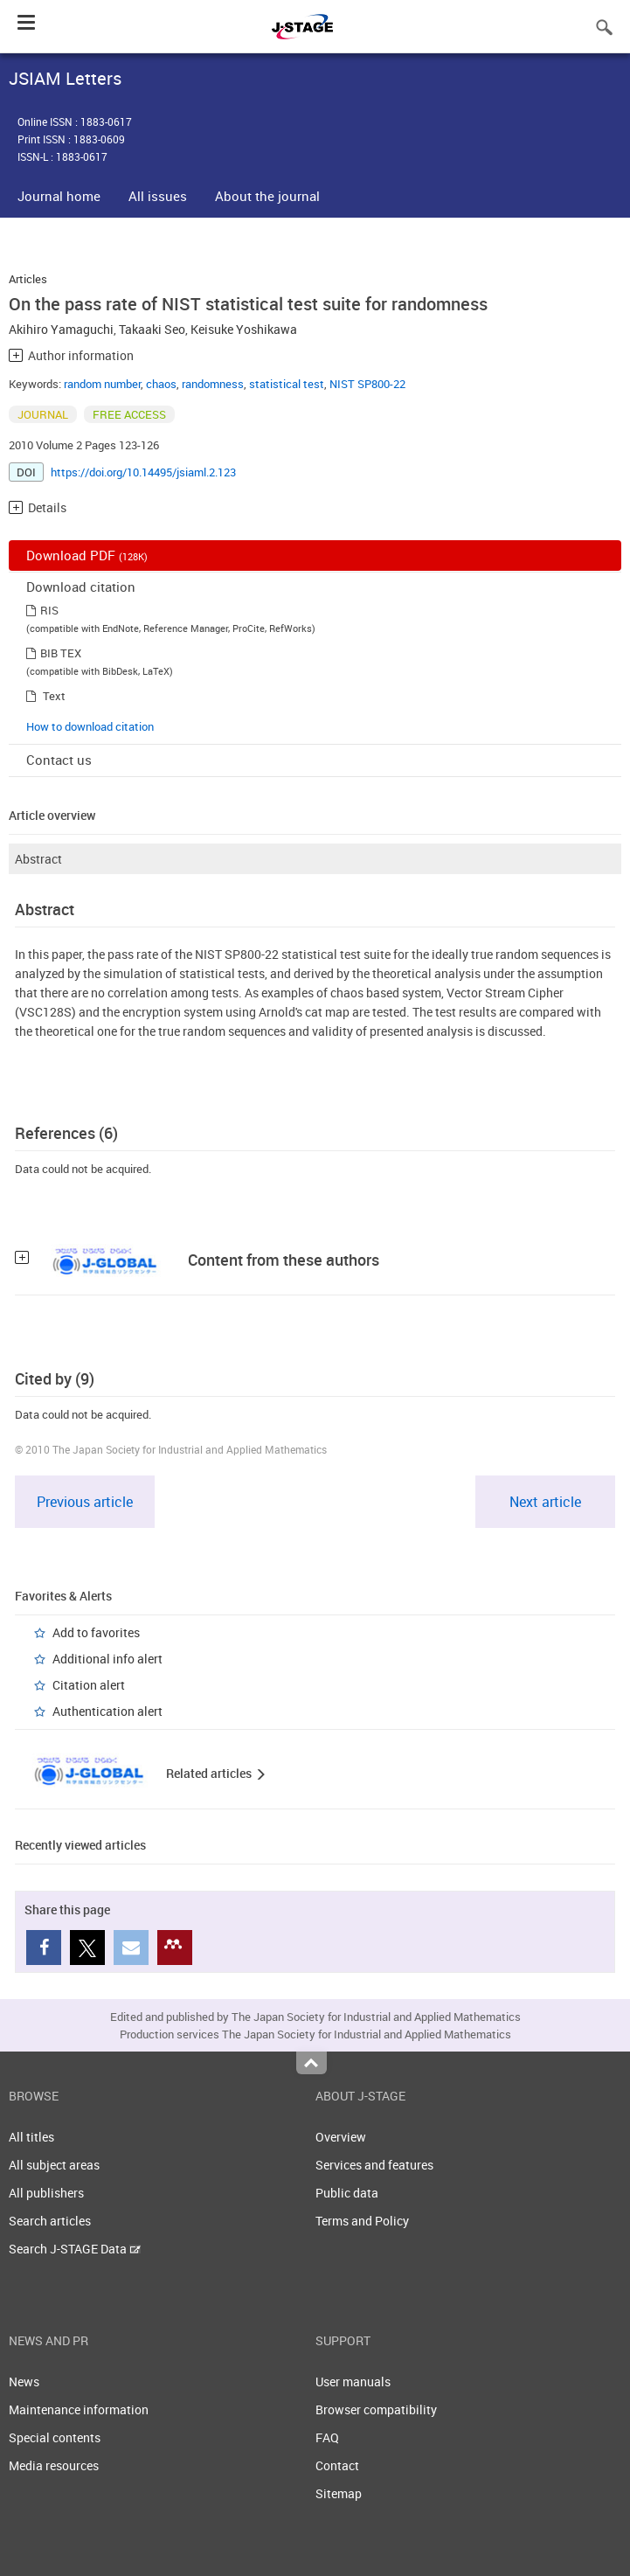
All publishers (46, 2192)
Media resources (54, 2465)
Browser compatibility (376, 2409)
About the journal (267, 196)
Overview (340, 2136)
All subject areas (54, 2164)
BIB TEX (60, 653)
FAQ (327, 2437)
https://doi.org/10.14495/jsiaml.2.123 (143, 472)
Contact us (59, 759)
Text (54, 696)
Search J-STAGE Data (75, 2248)
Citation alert (88, 1685)
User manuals (353, 2381)
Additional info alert (107, 1658)
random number (102, 384)
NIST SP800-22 (367, 384)
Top (311, 2063)
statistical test (286, 384)
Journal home (58, 196)
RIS (49, 610)
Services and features (374, 2164)
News (24, 2381)
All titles (31, 2136)
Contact (337, 2465)
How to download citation (90, 726)
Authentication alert (107, 1711)
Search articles (50, 2220)
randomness (213, 384)
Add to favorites (96, 1632)
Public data (346, 2192)
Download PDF (87, 555)
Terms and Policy (362, 2220)
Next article (545, 1501)
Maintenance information (79, 2409)
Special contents (54, 2437)
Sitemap (338, 2493)
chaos (161, 384)
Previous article (85, 1501)
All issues (157, 196)
